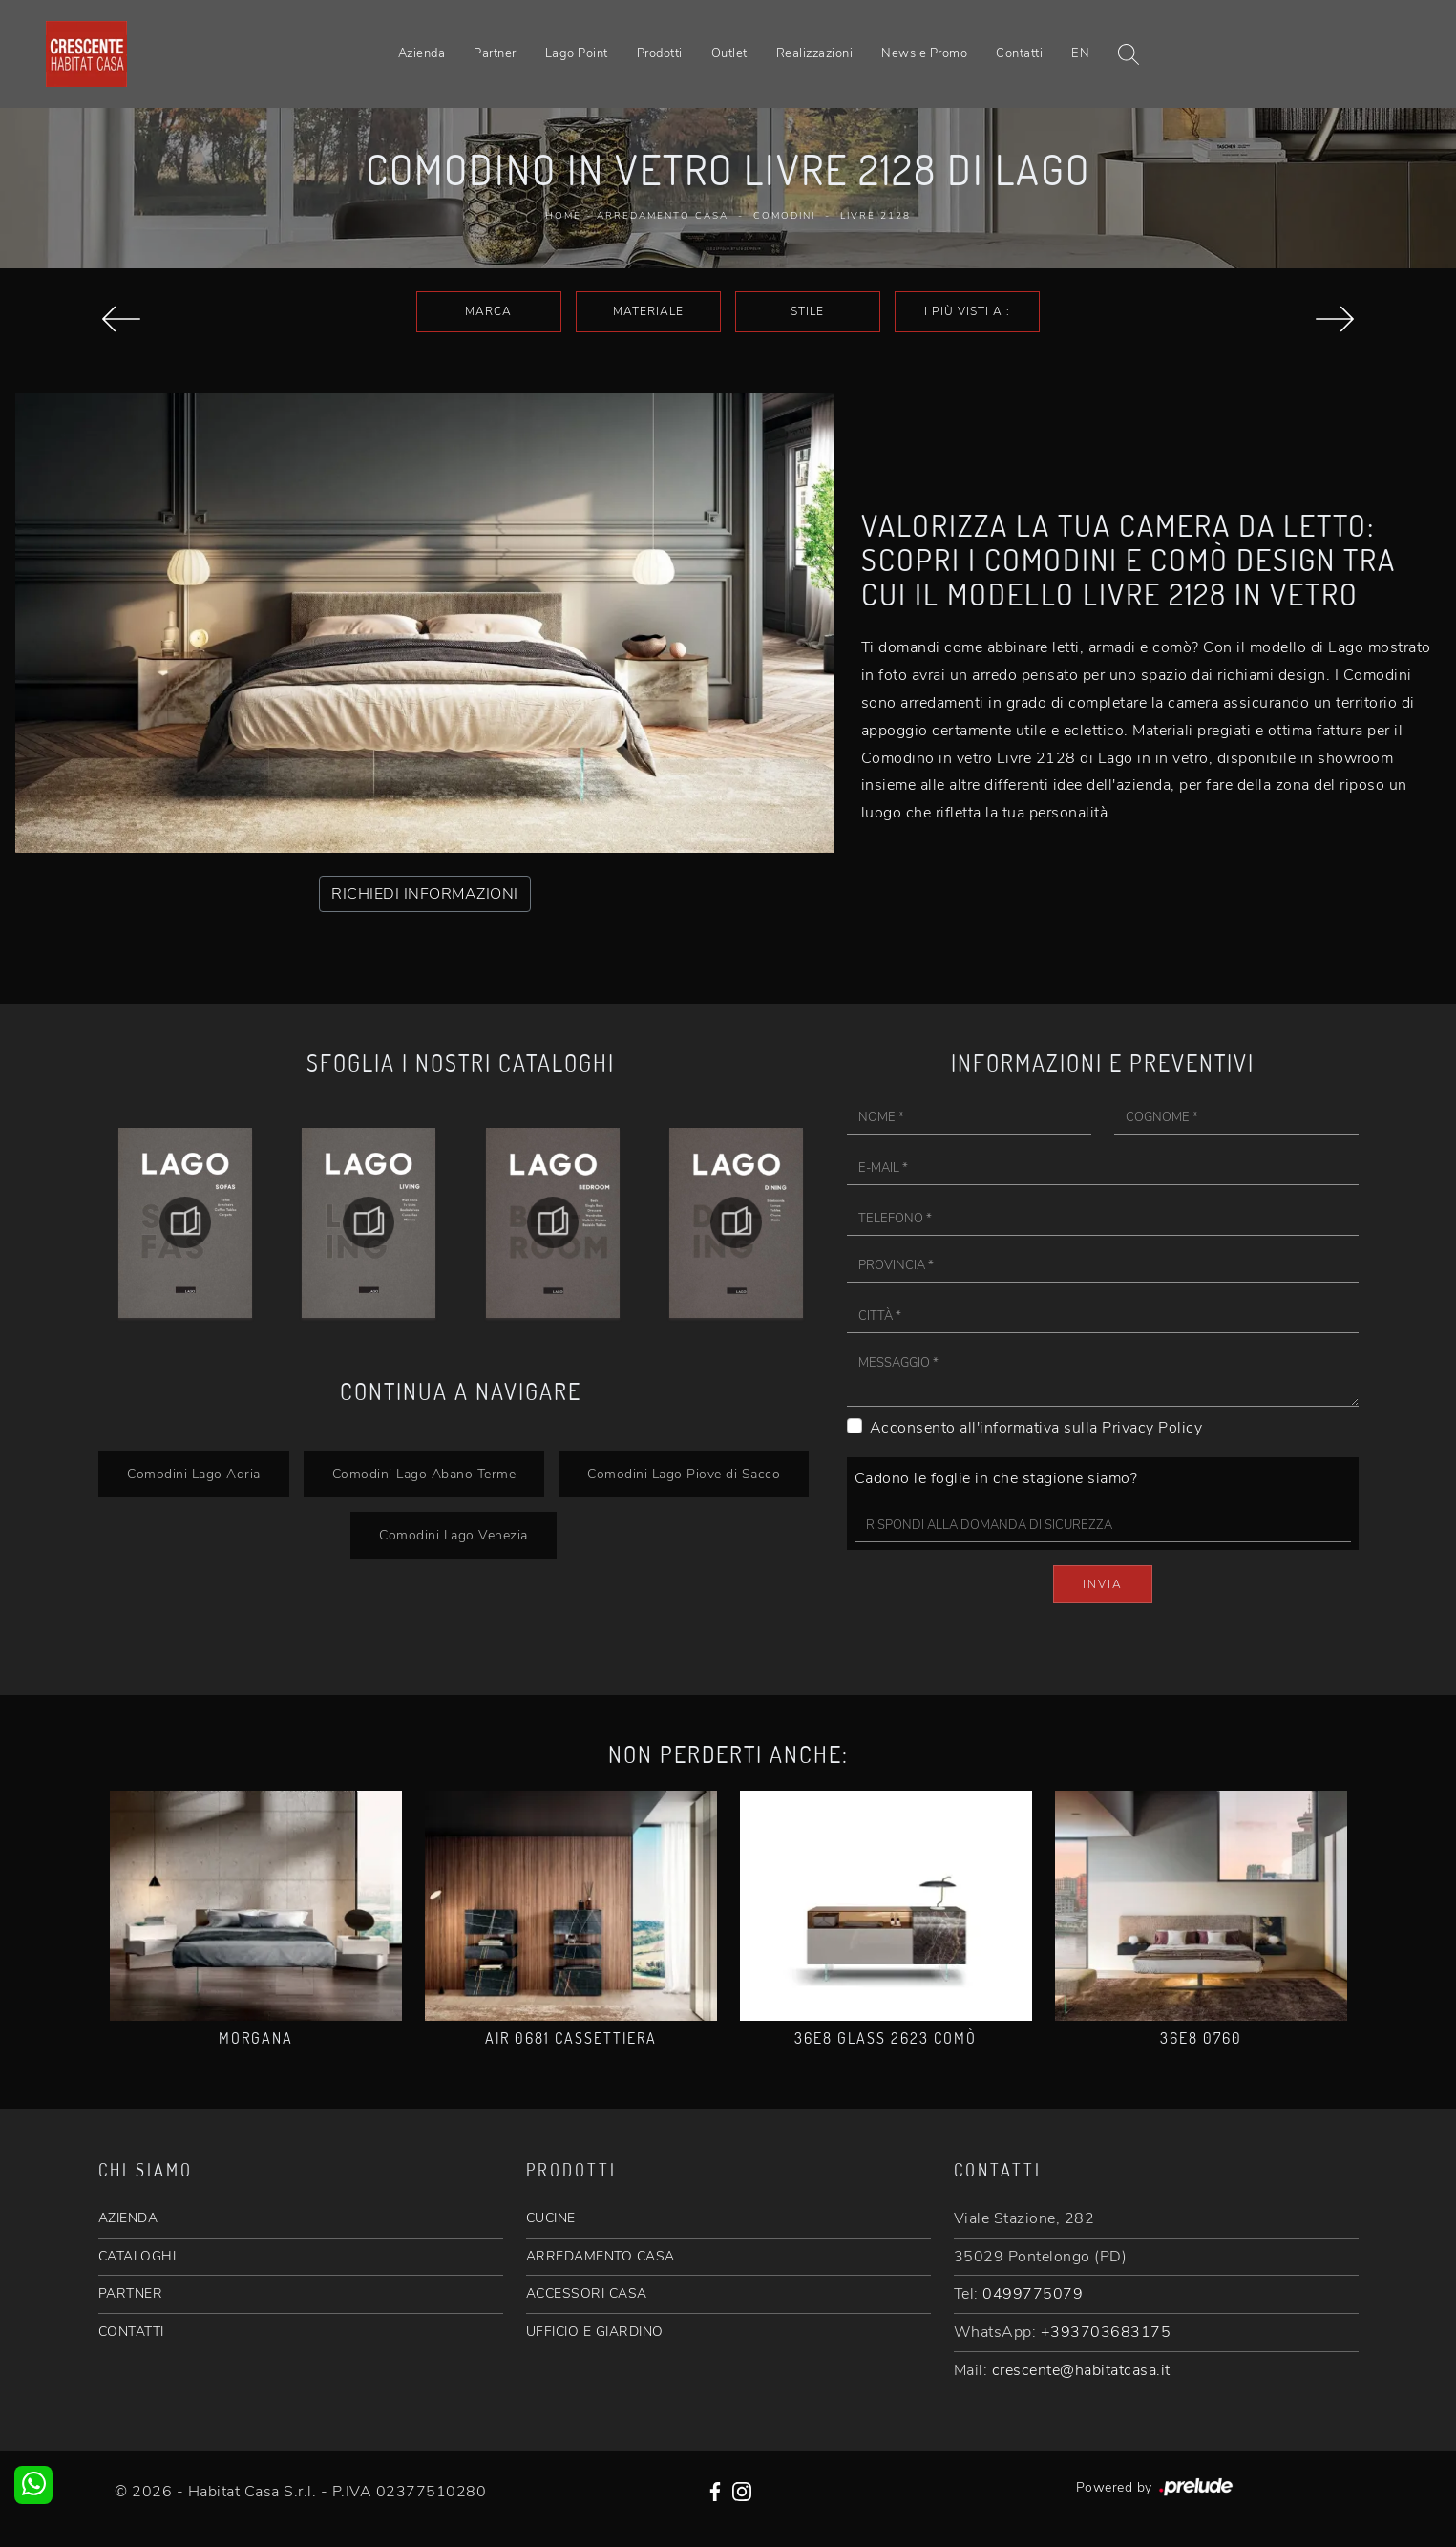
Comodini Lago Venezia (453, 1534)
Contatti (1019, 53)
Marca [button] (488, 311)
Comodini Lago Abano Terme (424, 1473)
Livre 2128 (875, 216)
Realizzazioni (815, 53)
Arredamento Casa (662, 216)
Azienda (422, 53)
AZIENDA (128, 2218)
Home (563, 216)
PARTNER (130, 2293)
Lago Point (576, 53)
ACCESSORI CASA (586, 2293)
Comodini (784, 216)
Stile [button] (807, 311)
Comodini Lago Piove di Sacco (683, 1473)
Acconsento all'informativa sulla (1036, 1427)
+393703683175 (1106, 2332)
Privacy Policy (1152, 1427)
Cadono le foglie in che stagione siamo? (996, 1478)
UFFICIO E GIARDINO (595, 2332)
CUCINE (551, 2218)
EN (1080, 53)
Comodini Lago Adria (194, 1473)
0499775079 (1032, 2293)
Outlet (729, 53)
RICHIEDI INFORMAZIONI (424, 893)
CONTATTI (131, 2332)
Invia (1103, 1584)
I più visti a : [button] (967, 311)
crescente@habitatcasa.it (1081, 2370)
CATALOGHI (137, 2256)
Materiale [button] (648, 311)
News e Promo (924, 53)
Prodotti (660, 53)
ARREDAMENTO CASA (600, 2256)
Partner (495, 53)
